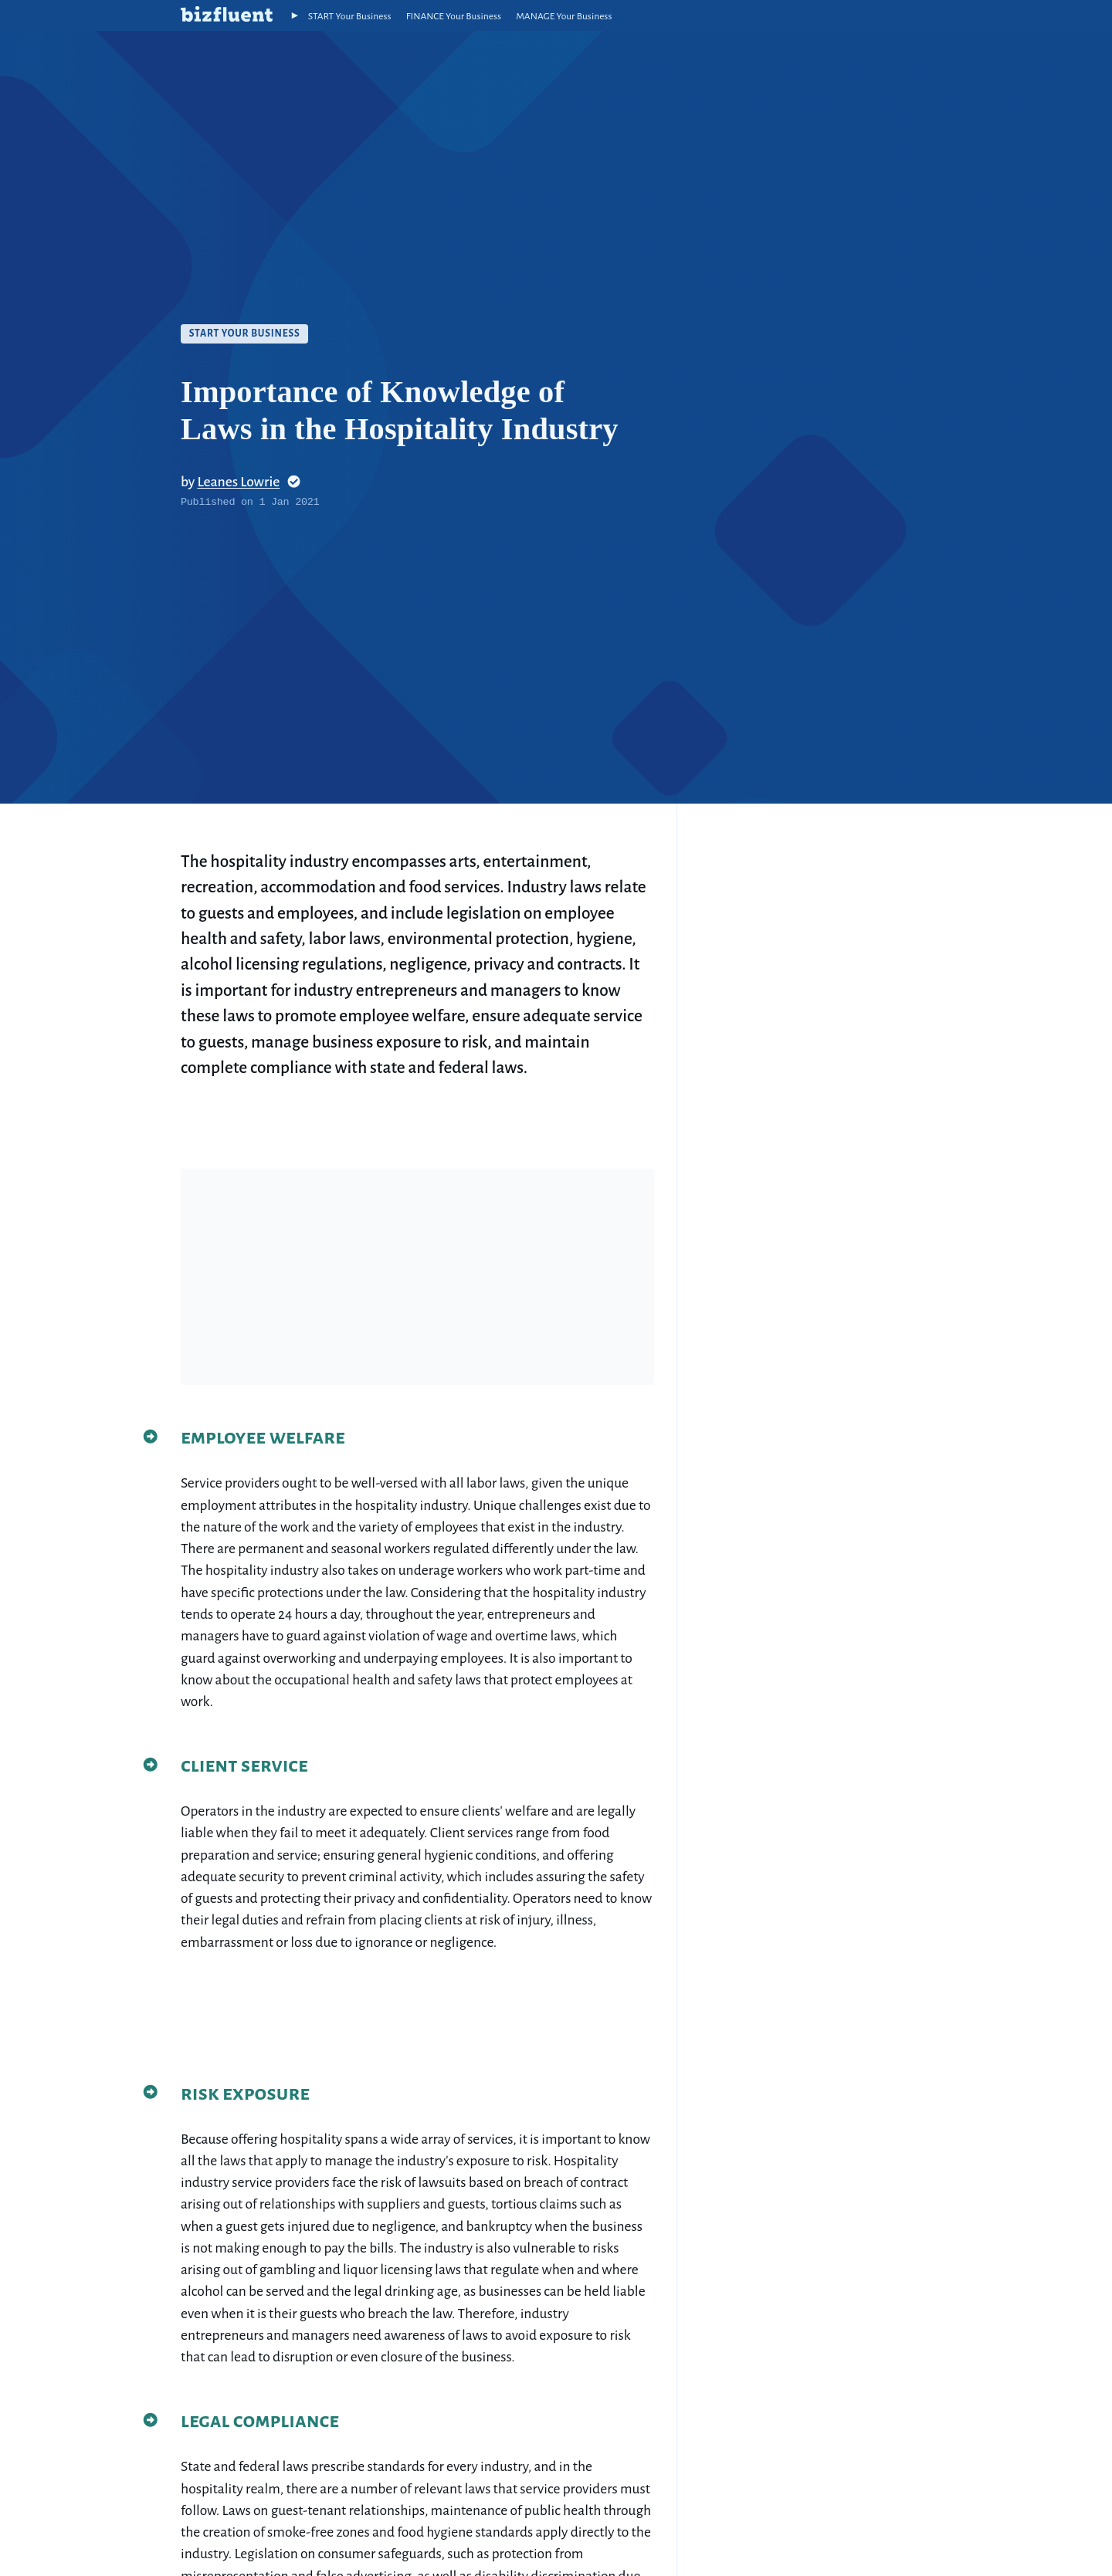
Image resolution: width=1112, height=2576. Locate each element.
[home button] (227, 15)
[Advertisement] (417, 1277)
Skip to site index (11, 11)
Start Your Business (244, 333)
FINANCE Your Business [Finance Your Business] (453, 16)
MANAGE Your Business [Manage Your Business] (564, 16)
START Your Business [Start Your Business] (350, 16)
